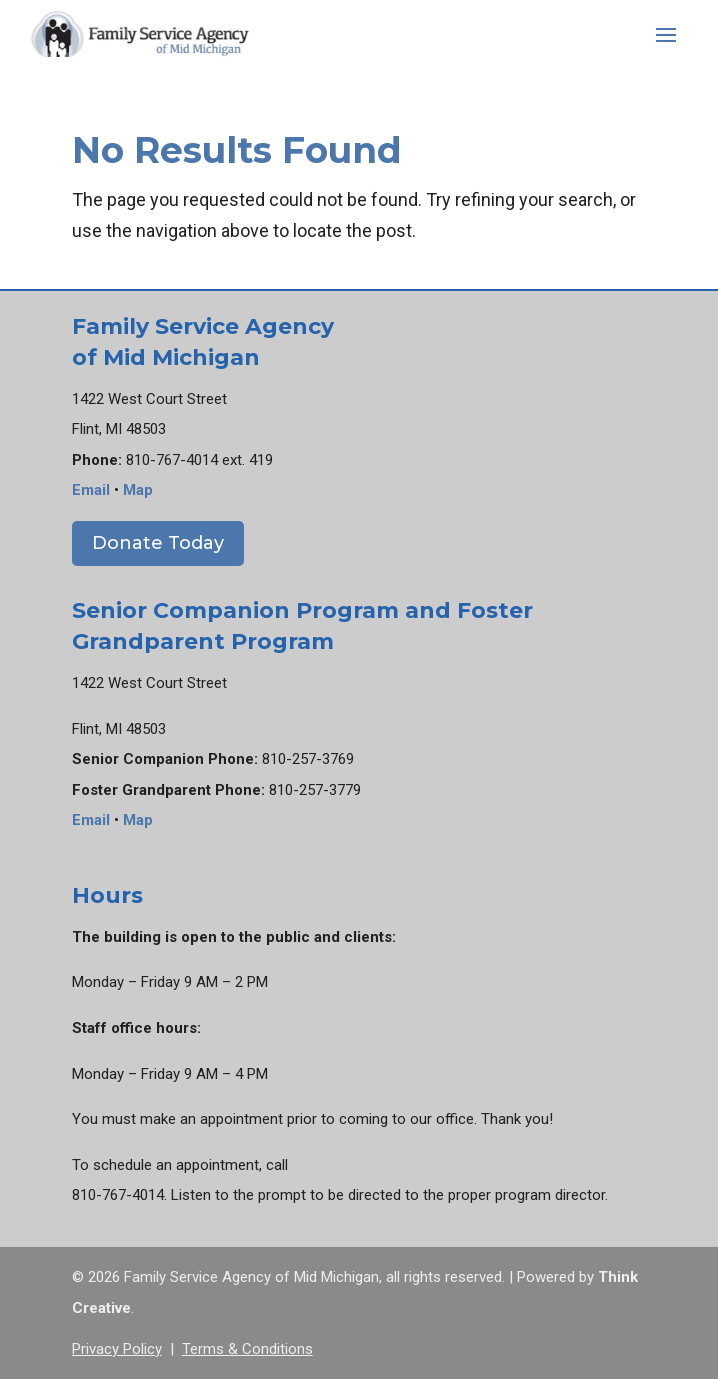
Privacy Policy (117, 1349)
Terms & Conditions (247, 1349)
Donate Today (158, 543)
